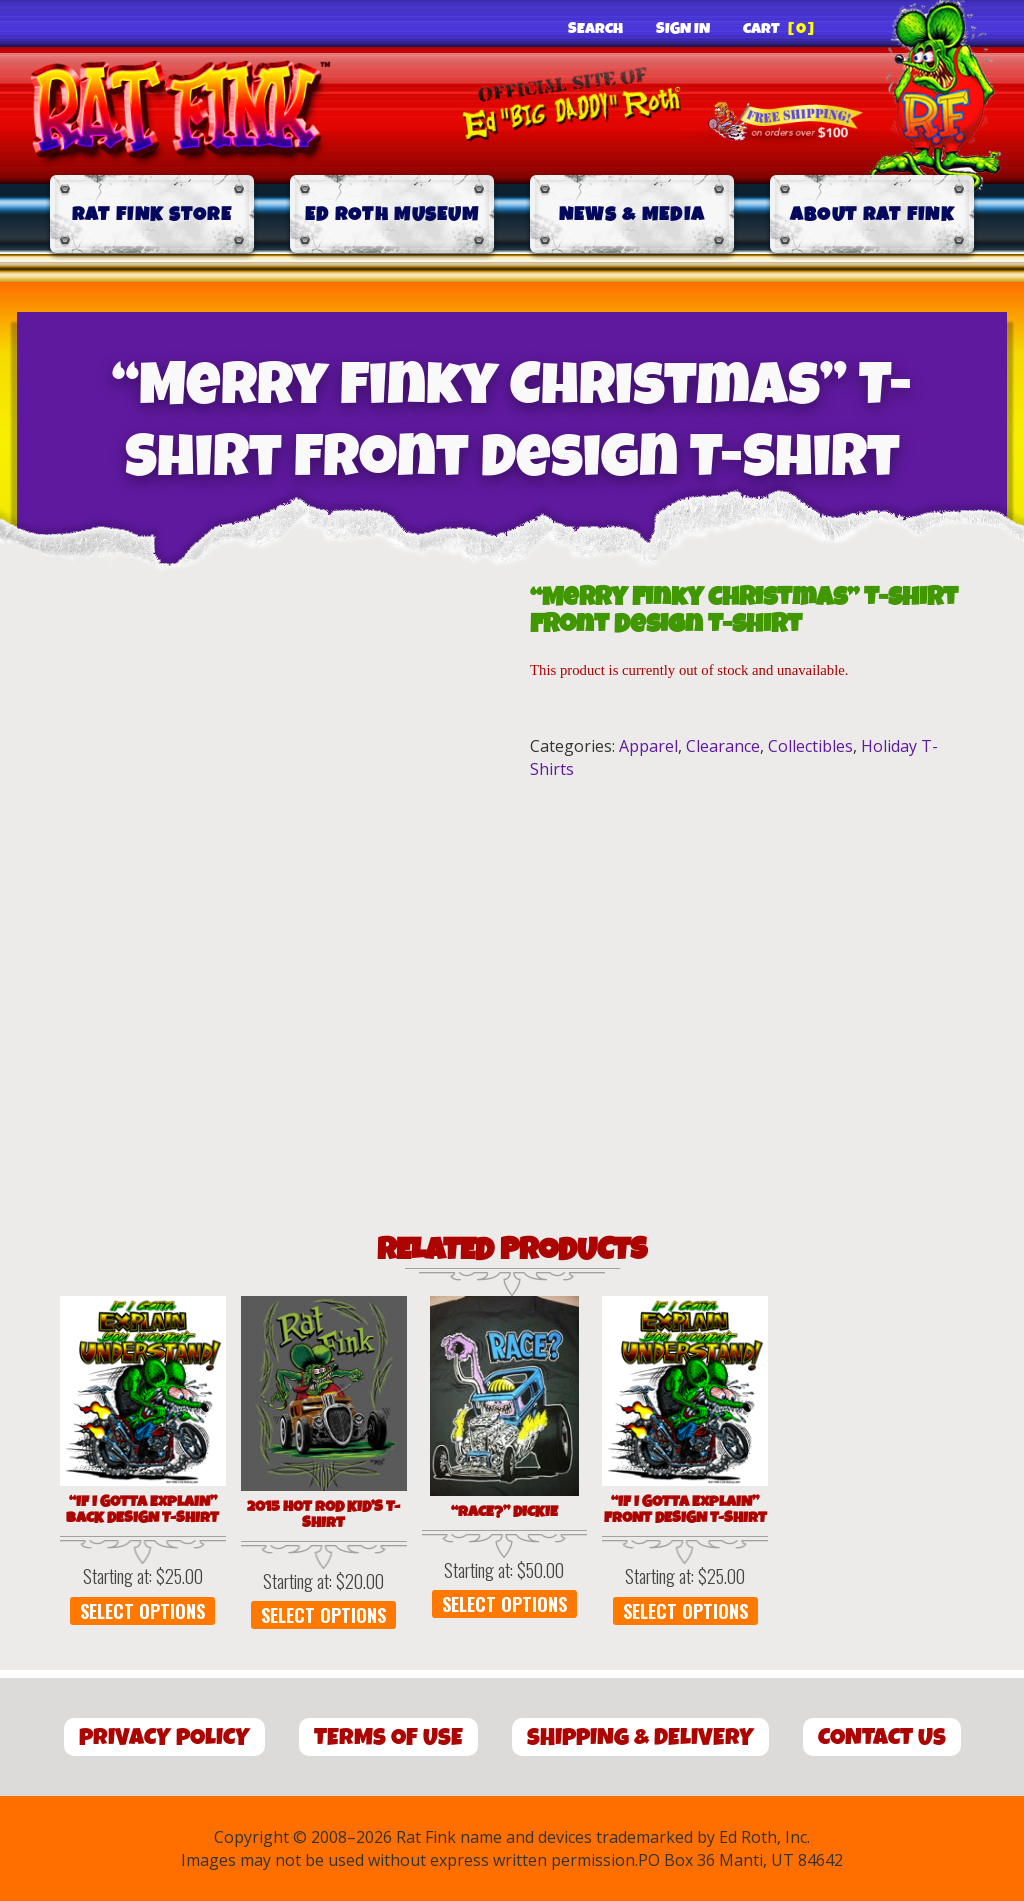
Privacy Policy (164, 1737)
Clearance (723, 746)
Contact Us (882, 1737)
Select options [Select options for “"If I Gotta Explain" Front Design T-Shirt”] (685, 1611)
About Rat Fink (872, 214)
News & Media (632, 214)
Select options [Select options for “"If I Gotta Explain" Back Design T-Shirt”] (142, 1611)
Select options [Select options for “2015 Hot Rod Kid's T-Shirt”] (323, 1615)
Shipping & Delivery (640, 1737)
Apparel (648, 746)
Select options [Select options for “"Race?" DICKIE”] (504, 1604)
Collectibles (810, 746)
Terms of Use (388, 1737)
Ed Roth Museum (392, 214)
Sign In (683, 29)
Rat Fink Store (152, 214)
